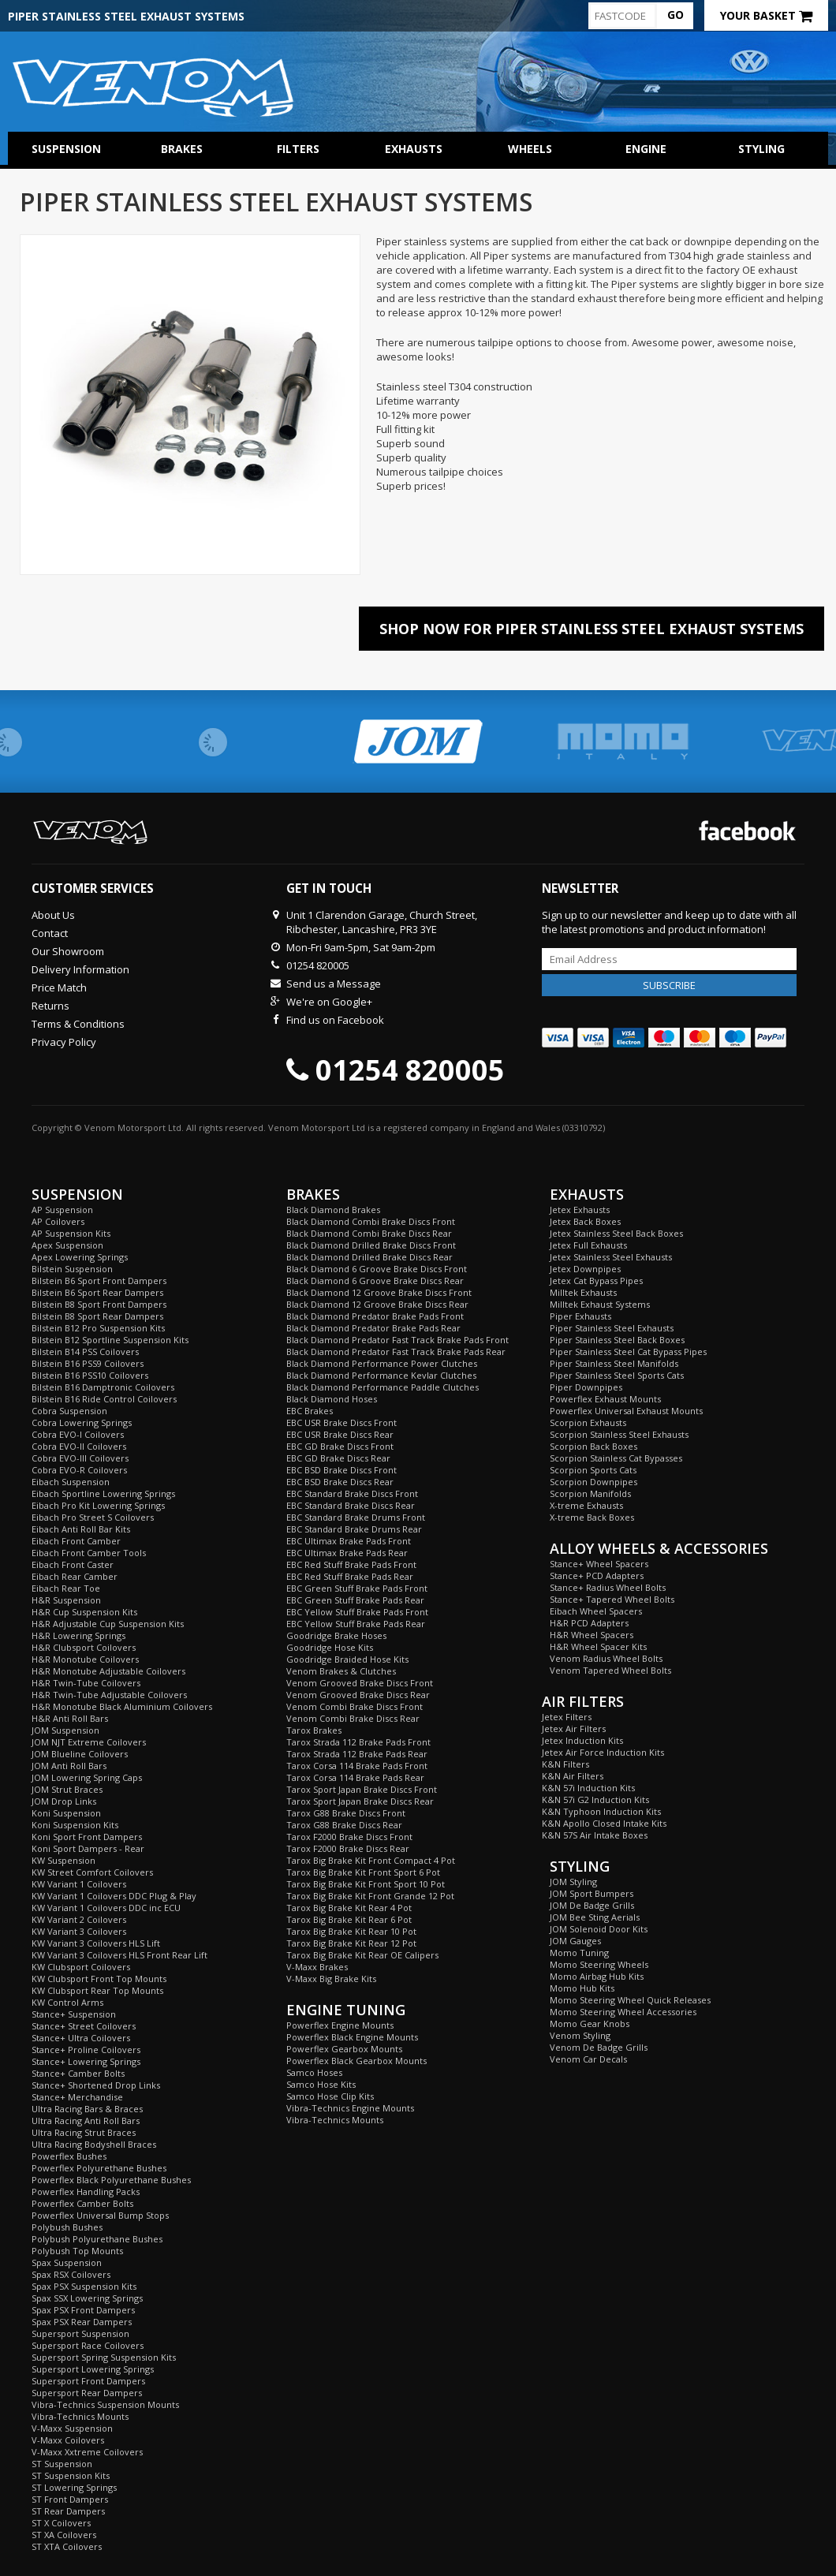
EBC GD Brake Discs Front (340, 1446)
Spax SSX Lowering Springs (87, 2298)
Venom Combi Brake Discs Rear (353, 1718)
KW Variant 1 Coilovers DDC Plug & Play (114, 1896)
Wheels (530, 148)
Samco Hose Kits (321, 2084)
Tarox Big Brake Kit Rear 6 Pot (349, 1919)
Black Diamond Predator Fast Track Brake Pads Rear (396, 1351)
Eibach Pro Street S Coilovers (93, 1517)
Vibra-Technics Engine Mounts (350, 2108)
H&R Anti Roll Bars (70, 1718)
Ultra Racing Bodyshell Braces (94, 2144)
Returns (50, 1006)
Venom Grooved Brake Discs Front (359, 1683)
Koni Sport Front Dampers (87, 1836)
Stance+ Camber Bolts (78, 2073)
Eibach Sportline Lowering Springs (103, 1493)
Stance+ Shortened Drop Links (96, 2085)
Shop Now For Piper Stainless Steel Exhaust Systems (591, 628)
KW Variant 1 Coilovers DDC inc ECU (106, 1907)
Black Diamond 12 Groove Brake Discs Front (379, 1292)
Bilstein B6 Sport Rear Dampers (97, 1292)
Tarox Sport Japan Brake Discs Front (361, 1789)
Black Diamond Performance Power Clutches (381, 1363)
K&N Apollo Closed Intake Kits (604, 1823)
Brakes (182, 148)
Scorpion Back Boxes (593, 1446)
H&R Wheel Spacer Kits (598, 1646)
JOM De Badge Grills (592, 1905)
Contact (50, 933)
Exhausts (413, 148)
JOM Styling (573, 1881)
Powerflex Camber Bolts (82, 2203)
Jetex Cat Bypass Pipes (596, 1280)
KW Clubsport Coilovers (81, 1967)
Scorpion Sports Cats (593, 1470)
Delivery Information (80, 969)
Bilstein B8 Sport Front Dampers (99, 1304)
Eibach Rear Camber (75, 1576)
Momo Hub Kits (582, 1988)
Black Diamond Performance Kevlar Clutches (381, 1375)
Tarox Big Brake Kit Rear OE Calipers (362, 1955)
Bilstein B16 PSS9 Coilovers (88, 1363)
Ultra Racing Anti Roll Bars (86, 2120)
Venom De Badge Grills (599, 2047)
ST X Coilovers (61, 2523)
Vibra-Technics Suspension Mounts (105, 2404)
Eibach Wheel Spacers (596, 1611)
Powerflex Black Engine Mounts (352, 2037)
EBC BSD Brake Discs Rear (340, 1482)
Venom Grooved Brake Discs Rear (358, 1695)
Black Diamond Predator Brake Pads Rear (373, 1328)
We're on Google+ (329, 1002)
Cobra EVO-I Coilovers (78, 1434)
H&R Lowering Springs (78, 1635)
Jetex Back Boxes (585, 1221)
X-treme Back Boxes (592, 1517)
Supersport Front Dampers (88, 2381)
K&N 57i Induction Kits (588, 1788)
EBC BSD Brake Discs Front (341, 1470)
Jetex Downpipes (585, 1269)
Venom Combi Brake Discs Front (354, 1706)
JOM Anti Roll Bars (69, 1765)
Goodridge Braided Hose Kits (347, 1659)
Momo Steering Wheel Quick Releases (630, 2000)
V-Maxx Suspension (72, 2428)
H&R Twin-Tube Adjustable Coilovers (109, 1695)
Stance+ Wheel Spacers (599, 1564)
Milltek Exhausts (583, 1292)
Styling (761, 148)
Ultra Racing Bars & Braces (87, 2109)
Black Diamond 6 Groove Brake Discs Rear (375, 1280)
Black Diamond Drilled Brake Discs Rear (369, 1257)
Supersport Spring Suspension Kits (104, 2357)
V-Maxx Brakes (317, 1967)
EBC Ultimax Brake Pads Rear (347, 1553)
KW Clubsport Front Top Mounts (99, 1978)
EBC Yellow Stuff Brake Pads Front (357, 1612)
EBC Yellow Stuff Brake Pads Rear (355, 1624)
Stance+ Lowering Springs (86, 2061)
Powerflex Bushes (69, 2156)
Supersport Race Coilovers (88, 2345)
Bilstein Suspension (72, 1269)
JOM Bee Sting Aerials (595, 1917)
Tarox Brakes (313, 1730)
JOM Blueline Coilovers (80, 1754)
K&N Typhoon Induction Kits (601, 1811)
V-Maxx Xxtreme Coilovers (87, 2452)
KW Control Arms (67, 2002)
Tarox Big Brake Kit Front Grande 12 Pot (370, 1896)
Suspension (66, 148)
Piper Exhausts (580, 1316)
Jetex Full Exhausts (588, 1245)
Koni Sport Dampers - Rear (88, 1848)
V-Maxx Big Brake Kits (331, 1978)
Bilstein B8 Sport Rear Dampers (97, 1316)
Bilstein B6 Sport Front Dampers (99, 1280)
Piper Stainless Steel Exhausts (612, 1328)
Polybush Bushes (67, 2227)
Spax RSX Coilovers (71, 2274)
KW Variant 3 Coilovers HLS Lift (96, 1943)
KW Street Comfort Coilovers (92, 1872)
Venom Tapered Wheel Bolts (610, 1670)
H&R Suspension (66, 1600)
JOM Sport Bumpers (591, 1893)
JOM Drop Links (64, 1801)
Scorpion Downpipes (593, 1482)
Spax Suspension (67, 2262)
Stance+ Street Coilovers (84, 2026)
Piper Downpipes (586, 1387)
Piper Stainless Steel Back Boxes (617, 1340)
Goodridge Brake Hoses (336, 1635)
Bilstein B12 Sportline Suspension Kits (110, 1340)
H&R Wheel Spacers (591, 1635)
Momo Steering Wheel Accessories (623, 2012)
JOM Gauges (575, 1941)
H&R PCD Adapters (589, 1623)
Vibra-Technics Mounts (80, 2416)
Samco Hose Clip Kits (330, 2096)
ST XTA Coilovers (67, 2546)
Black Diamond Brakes (333, 1209)
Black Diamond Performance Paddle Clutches (382, 1387)
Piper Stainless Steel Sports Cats (617, 1375)
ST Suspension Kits (71, 2475)
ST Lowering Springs (74, 2487)
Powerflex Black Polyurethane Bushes (111, 2180)
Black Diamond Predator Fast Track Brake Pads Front (397, 1340)
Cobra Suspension (69, 1411)
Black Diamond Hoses (331, 1399)
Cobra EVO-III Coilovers (80, 1458)
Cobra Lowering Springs (82, 1422)
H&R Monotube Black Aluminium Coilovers (122, 1706)
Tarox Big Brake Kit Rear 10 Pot (351, 1931)
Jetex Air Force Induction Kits (603, 1752)
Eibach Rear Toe (66, 1588)
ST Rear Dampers (68, 2511)
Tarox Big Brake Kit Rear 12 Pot (351, 1943)
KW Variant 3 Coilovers (79, 1931)
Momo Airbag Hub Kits (597, 1976)
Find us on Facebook (335, 1020)
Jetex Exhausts (580, 1209)
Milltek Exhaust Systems (600, 1304)
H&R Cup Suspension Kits (84, 1612)
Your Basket (766, 15)
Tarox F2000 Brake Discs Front (349, 1836)
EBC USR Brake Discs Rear (340, 1434)
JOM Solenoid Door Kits (599, 1929)
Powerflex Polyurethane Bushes (99, 2168)
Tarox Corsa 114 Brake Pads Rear (355, 1777)
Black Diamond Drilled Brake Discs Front (371, 1245)
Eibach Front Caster (73, 1564)
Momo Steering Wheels (599, 1964)
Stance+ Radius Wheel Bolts (608, 1587)
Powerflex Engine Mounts (340, 2025)
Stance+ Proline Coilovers (86, 2049)
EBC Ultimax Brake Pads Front (348, 1541)
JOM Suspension (65, 1730)
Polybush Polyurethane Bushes (97, 2239)
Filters (298, 148)
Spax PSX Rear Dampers (82, 2322)
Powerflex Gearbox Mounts (344, 2049)
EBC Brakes (309, 1411)
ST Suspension (62, 2464)
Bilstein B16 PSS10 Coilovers (90, 1375)
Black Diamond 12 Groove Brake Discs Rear (377, 1304)
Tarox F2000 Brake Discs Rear (347, 1848)
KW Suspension (63, 1860)
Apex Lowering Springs (80, 1257)
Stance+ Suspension (74, 2014)
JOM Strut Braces (67, 1789)
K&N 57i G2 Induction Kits (595, 1799)
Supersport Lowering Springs (93, 2369)
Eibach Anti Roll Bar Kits (81, 1529)
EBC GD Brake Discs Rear (338, 1458)
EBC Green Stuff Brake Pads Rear (355, 1600)
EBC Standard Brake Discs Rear (350, 1505)
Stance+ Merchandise (77, 2097)
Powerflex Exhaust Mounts (605, 1399)
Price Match (59, 987)
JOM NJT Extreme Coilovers (89, 1742)
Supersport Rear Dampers (87, 2393)
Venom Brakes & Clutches (341, 1671)
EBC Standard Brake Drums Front (355, 1517)
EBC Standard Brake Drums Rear (354, 1529)
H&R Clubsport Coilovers (84, 1647)
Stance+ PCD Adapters (597, 1575)
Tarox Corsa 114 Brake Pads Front (356, 1765)
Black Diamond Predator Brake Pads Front (375, 1316)
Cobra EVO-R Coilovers (79, 1470)
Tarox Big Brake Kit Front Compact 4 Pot (370, 1860)
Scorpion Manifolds (590, 1493)
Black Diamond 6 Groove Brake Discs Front (376, 1269)
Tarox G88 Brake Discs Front (345, 1813)
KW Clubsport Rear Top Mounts (97, 1990)
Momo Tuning (579, 1952)
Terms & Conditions (78, 1024)
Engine (645, 148)
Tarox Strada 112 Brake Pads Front (358, 1742)
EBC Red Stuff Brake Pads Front (351, 1564)
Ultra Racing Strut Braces (84, 2132)
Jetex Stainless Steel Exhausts (611, 1257)
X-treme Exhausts (586, 1505)
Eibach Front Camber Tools (89, 1553)
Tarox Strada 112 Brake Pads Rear (356, 1754)
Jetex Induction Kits (582, 1740)
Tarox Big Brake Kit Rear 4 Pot (349, 1907)
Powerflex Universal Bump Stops (100, 2215)
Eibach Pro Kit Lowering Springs (98, 1505)
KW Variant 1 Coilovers (79, 1884)
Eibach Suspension (71, 1482)
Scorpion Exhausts (588, 1422)
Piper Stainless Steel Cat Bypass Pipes (628, 1351)
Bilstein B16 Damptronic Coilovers (103, 1387)
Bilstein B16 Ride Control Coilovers (104, 1399)
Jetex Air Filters (574, 1728)
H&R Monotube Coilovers (85, 1659)
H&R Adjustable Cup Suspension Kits (108, 1624)
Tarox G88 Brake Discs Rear (344, 1825)
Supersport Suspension (80, 2333)
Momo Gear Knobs (589, 2023)
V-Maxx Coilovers (68, 2440)
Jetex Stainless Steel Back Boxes (616, 1233)
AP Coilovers (58, 1221)
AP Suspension (62, 1209)
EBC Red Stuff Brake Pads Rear (349, 1576)
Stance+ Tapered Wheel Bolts (612, 1599)
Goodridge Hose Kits (329, 1647)
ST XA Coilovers (64, 2535)
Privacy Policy (64, 1042)
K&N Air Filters (572, 1776)
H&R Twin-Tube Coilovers (86, 1683)
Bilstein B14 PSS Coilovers (85, 1351)
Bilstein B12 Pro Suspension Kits (98, 1328)
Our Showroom (68, 951)
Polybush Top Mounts (77, 2251)
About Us (53, 915)
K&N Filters (565, 1764)
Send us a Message (333, 983)
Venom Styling (580, 2035)
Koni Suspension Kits (75, 1825)
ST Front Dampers (70, 2499)
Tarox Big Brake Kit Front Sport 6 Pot (363, 1872)
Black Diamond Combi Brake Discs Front (370, 1221)
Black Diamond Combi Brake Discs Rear (369, 1233)
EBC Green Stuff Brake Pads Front (356, 1588)
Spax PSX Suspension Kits (84, 2286)
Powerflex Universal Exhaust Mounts (626, 1411)
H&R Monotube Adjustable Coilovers (108, 1671)
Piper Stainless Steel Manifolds (614, 1363)
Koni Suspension (66, 1813)
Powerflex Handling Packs (86, 2191)
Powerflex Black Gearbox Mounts (356, 2060)
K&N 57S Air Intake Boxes (595, 1835)
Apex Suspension (67, 1245)
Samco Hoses (314, 2072)
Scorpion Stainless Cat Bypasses (616, 1458)
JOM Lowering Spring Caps (87, 1777)
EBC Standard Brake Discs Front (352, 1493)
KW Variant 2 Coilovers (79, 1919)
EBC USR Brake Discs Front (341, 1422)
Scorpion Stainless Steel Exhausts (619, 1434)
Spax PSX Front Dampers (83, 2310)
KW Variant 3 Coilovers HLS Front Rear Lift (119, 1955)
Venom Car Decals (588, 2059)
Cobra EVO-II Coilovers (79, 1446)
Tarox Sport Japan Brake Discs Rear (360, 1801)
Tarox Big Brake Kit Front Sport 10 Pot (365, 1884)
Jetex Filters (567, 1717)
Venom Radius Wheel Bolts (606, 1658)
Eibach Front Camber (76, 1541)
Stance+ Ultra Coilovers (81, 2038)
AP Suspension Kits (71, 1233)
